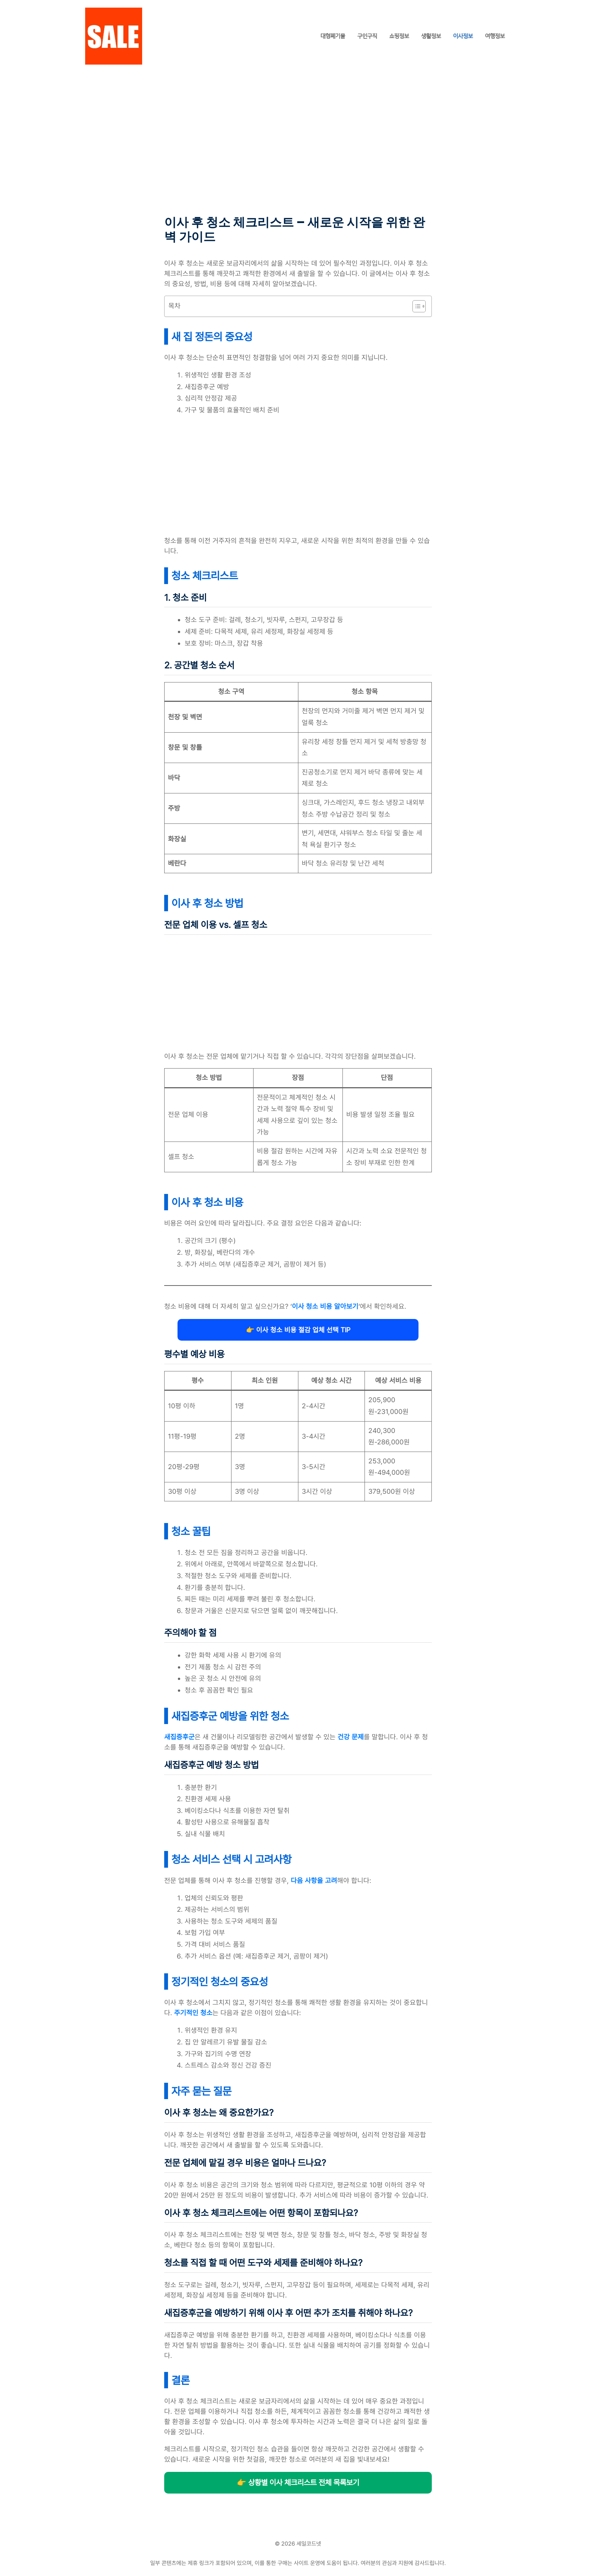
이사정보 (463, 36)
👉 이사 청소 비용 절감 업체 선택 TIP (298, 1330)
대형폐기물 (332, 36)
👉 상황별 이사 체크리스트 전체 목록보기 (298, 2482)
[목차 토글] (415, 306)
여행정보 (495, 36)
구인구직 (367, 36)
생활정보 (431, 36)
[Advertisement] (298, 159)
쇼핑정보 (399, 36)
